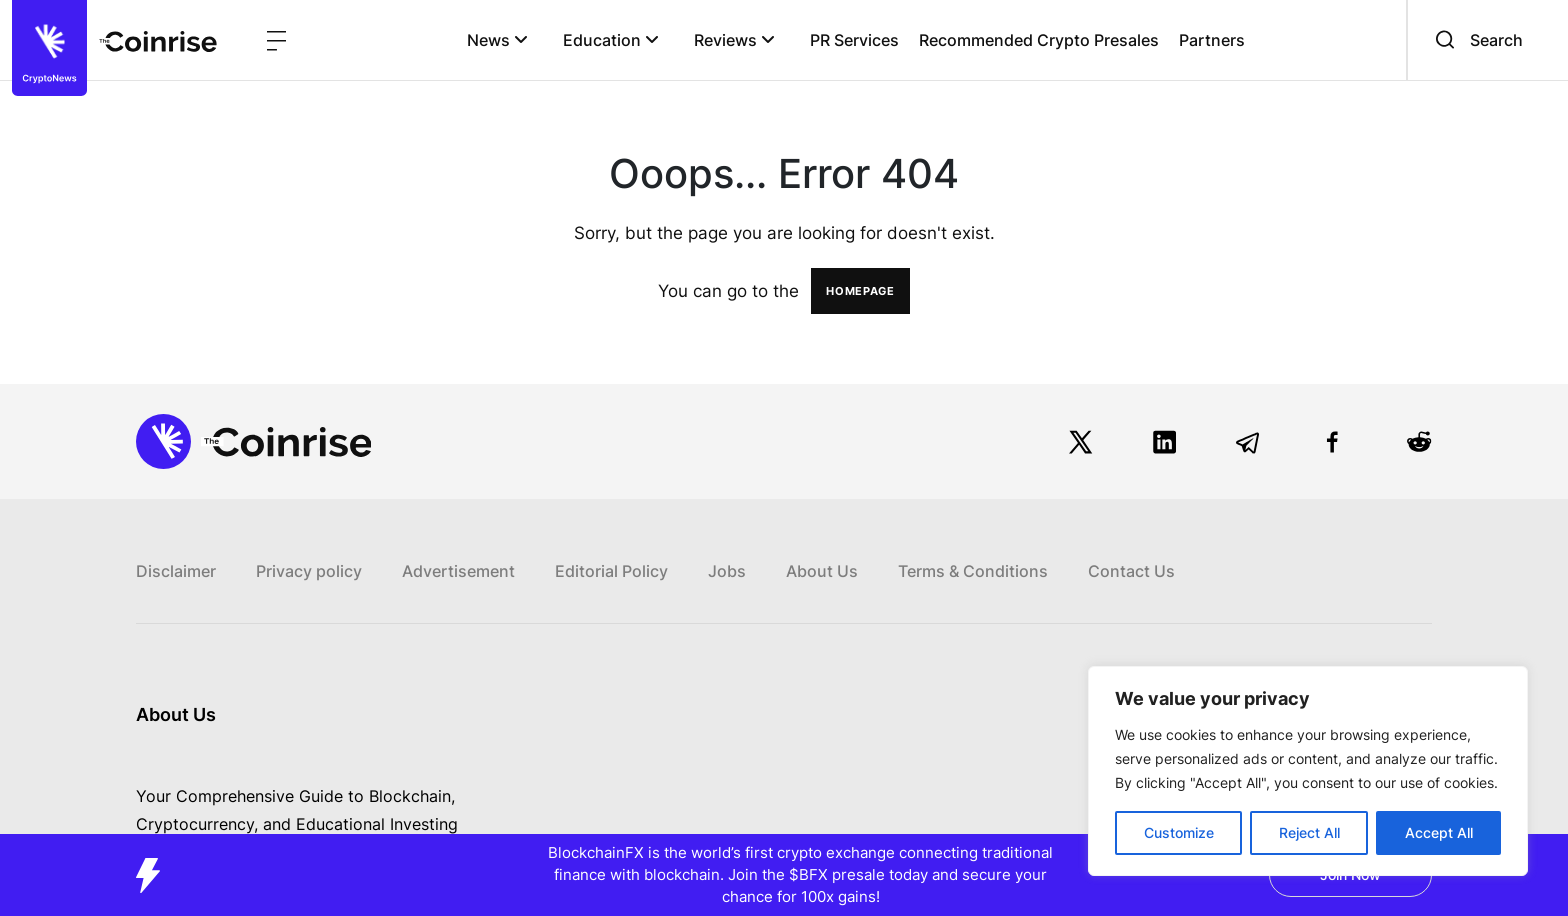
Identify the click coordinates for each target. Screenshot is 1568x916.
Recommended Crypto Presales (1039, 40)
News (497, 40)
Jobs (727, 571)
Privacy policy (309, 571)
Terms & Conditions (973, 571)
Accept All (1439, 832)
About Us (822, 571)
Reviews (734, 40)
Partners (1212, 40)
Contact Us (1131, 571)
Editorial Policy (611, 571)
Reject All (1309, 832)
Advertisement (458, 571)
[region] (1308, 771)
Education (611, 40)
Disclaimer (176, 571)
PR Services (854, 40)
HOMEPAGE (860, 291)
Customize (1179, 832)
